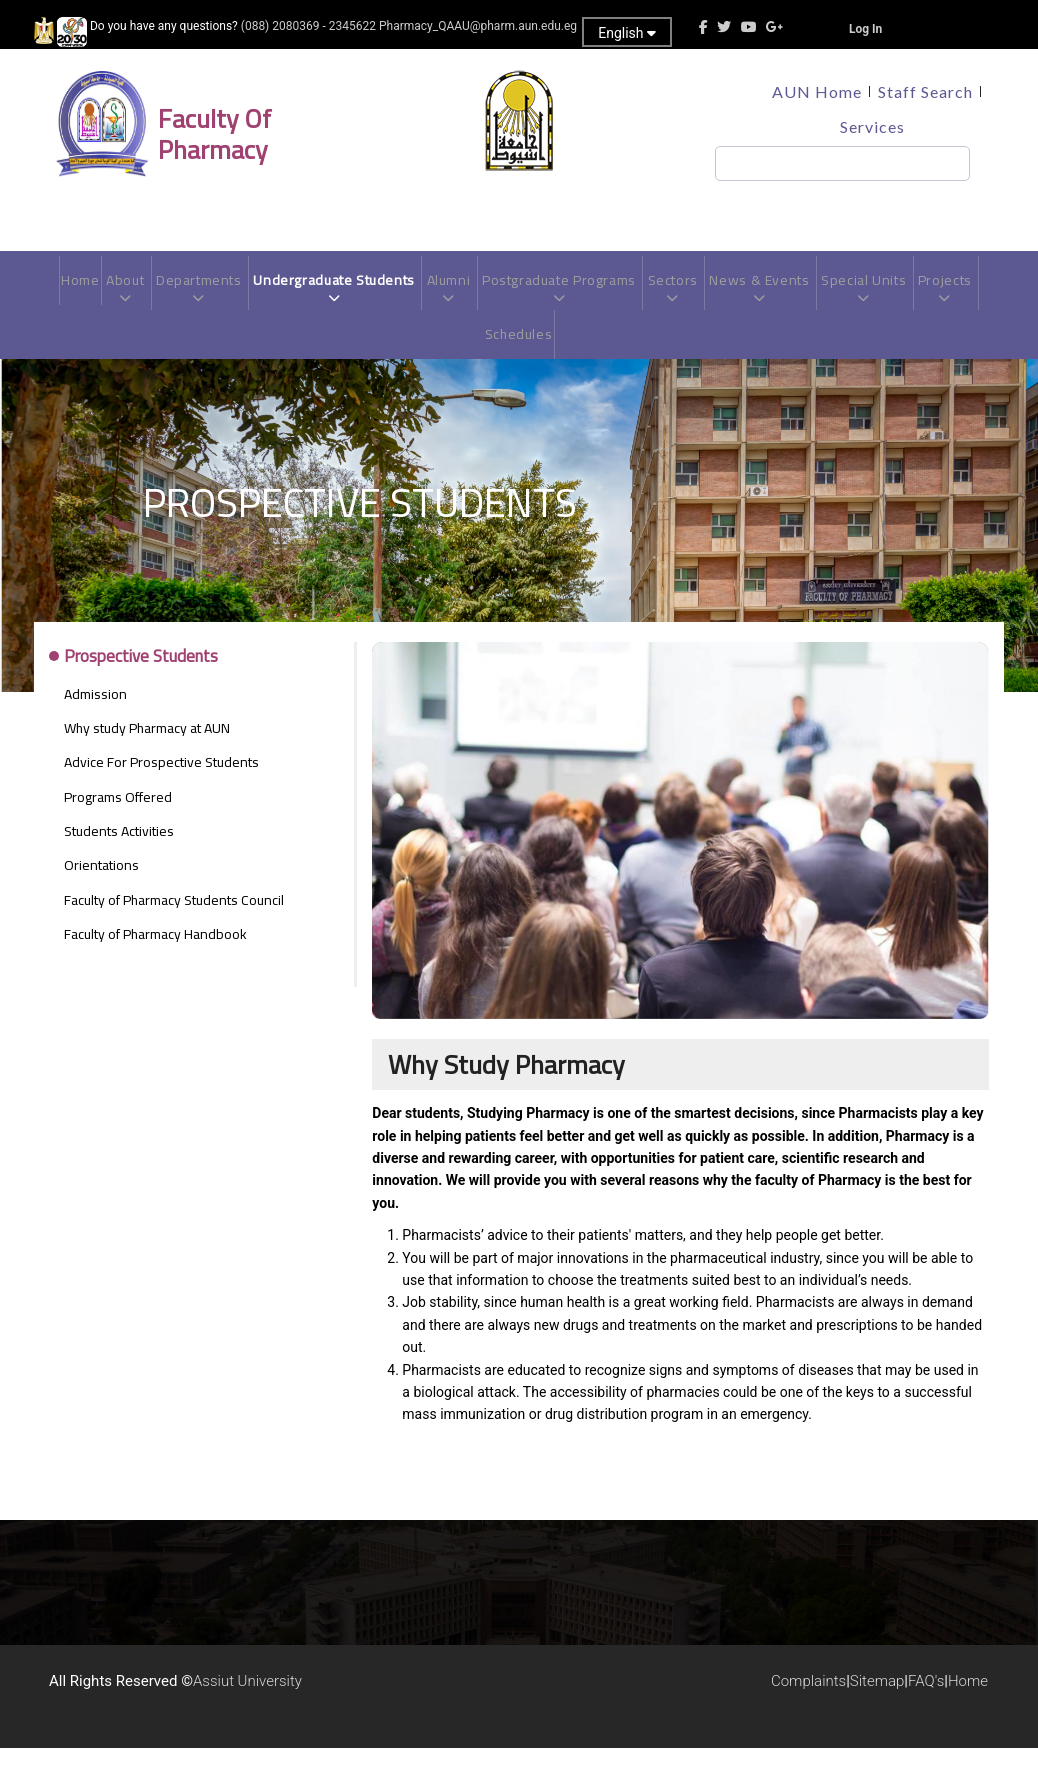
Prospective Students (141, 686)
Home (93, 289)
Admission (95, 723)
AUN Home (817, 91)
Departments (217, 297)
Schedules (553, 355)
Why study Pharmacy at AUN (147, 757)
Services (872, 126)
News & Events (806, 297)
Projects (480, 363)
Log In (865, 29)
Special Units (915, 297)
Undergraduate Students (359, 297)
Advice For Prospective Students (161, 792)
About (140, 297)
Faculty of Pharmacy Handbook (155, 963)
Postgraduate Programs (595, 297)
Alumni (479, 297)
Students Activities (119, 860)
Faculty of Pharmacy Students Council (174, 929)
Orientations (101, 895)
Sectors (715, 297)
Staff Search (925, 91)
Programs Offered (118, 826)
